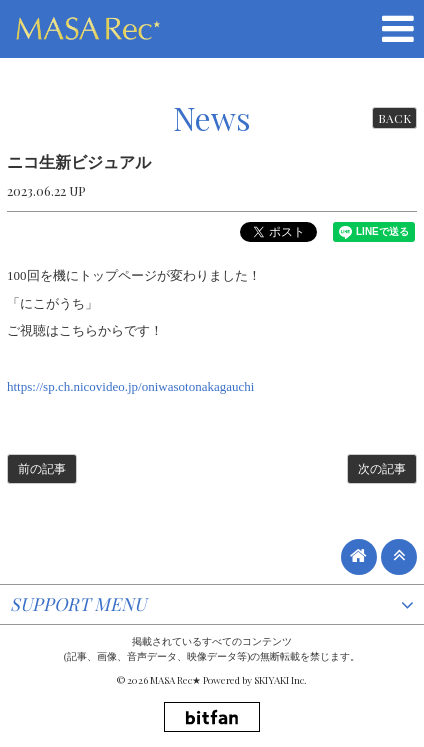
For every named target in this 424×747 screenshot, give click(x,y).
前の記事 (42, 469)
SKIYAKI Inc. (280, 680)
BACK (394, 118)
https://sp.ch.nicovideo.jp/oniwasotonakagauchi (130, 386)
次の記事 (382, 469)
